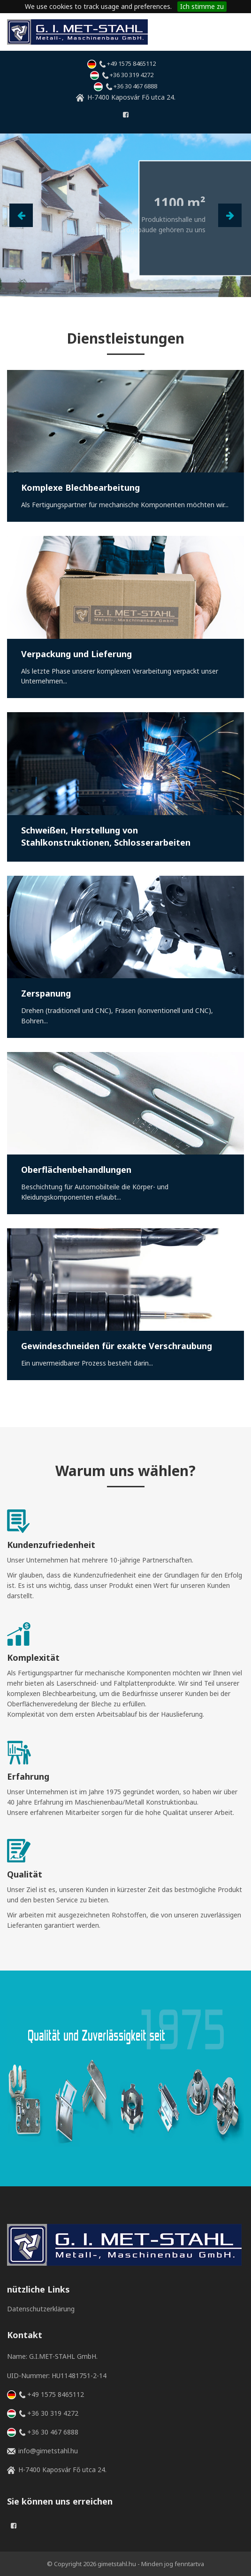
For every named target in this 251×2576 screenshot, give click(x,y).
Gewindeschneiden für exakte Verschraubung (116, 1345)
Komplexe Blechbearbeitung (80, 487)
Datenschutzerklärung (41, 2308)
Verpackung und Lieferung (76, 654)
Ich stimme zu (202, 6)
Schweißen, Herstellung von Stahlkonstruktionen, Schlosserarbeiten (105, 836)
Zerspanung (46, 993)
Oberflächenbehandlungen (76, 1169)
